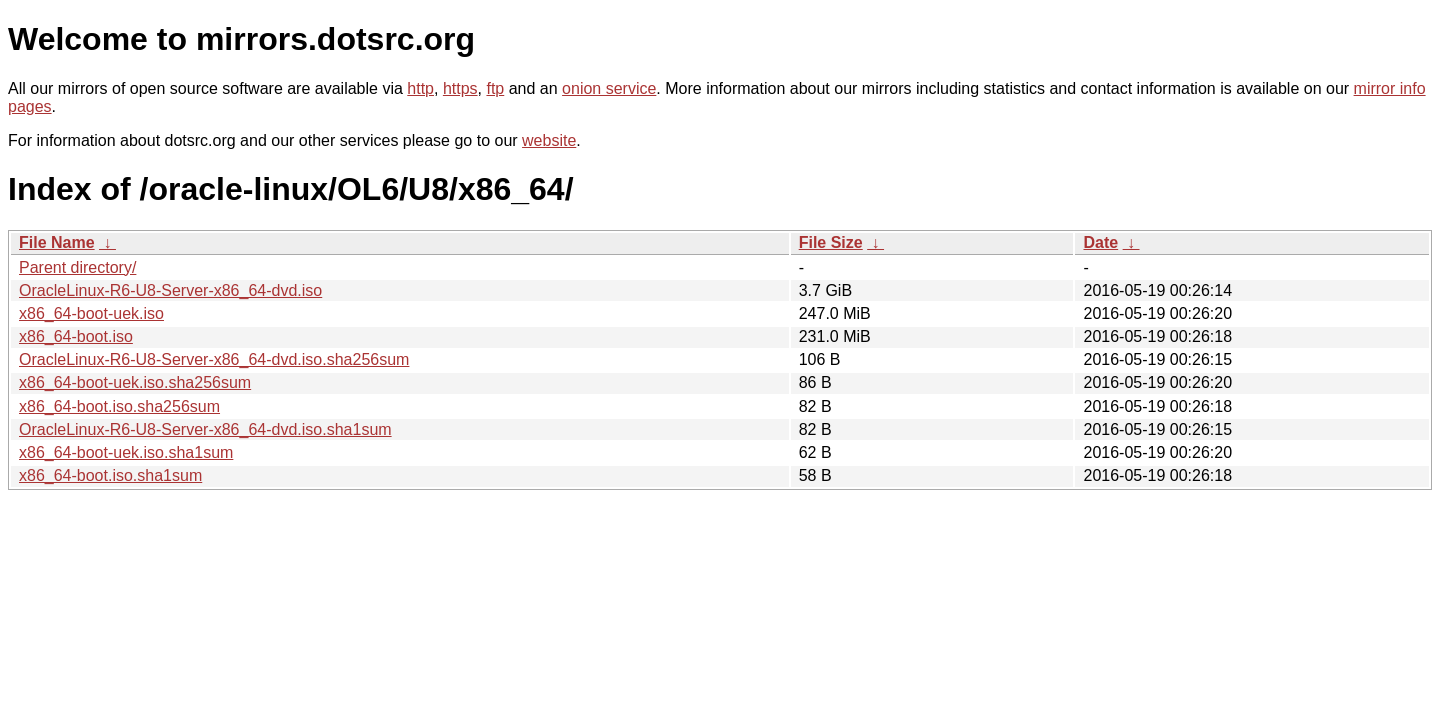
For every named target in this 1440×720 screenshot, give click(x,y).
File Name (57, 242)
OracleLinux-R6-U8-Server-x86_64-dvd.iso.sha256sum (214, 359)
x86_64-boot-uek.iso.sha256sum (135, 382)
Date (1100, 242)
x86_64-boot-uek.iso (91, 313)
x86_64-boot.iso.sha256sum (119, 406)
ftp (495, 88)
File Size (831, 242)
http (420, 88)
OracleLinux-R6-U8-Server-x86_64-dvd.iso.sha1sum (205, 429)
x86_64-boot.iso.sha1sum (110, 475)
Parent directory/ (77, 267)
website (549, 140)
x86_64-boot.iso (76, 336)
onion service (609, 88)
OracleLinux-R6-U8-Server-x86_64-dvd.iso (170, 290)
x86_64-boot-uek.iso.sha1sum (126, 452)
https (460, 88)
